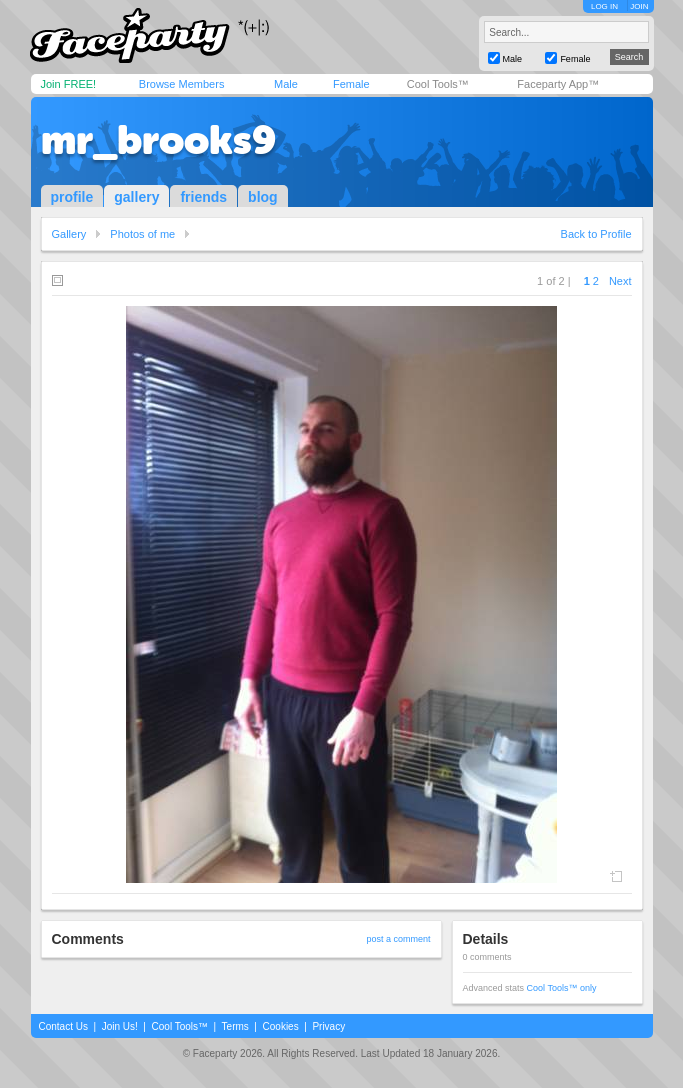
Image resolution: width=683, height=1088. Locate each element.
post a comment (398, 939)
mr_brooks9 (158, 140)
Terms (235, 1026)
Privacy (328, 1026)
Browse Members (182, 84)
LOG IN (604, 6)
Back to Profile (596, 234)
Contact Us (63, 1026)
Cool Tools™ (438, 84)
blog (263, 197)
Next (620, 281)
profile (72, 197)
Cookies (281, 1026)
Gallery (69, 234)
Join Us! (120, 1026)
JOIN (639, 6)
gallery (136, 197)
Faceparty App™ (558, 84)
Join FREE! (69, 84)
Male (286, 84)
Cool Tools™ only (562, 988)
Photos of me (142, 234)
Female (351, 84)
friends (203, 197)
